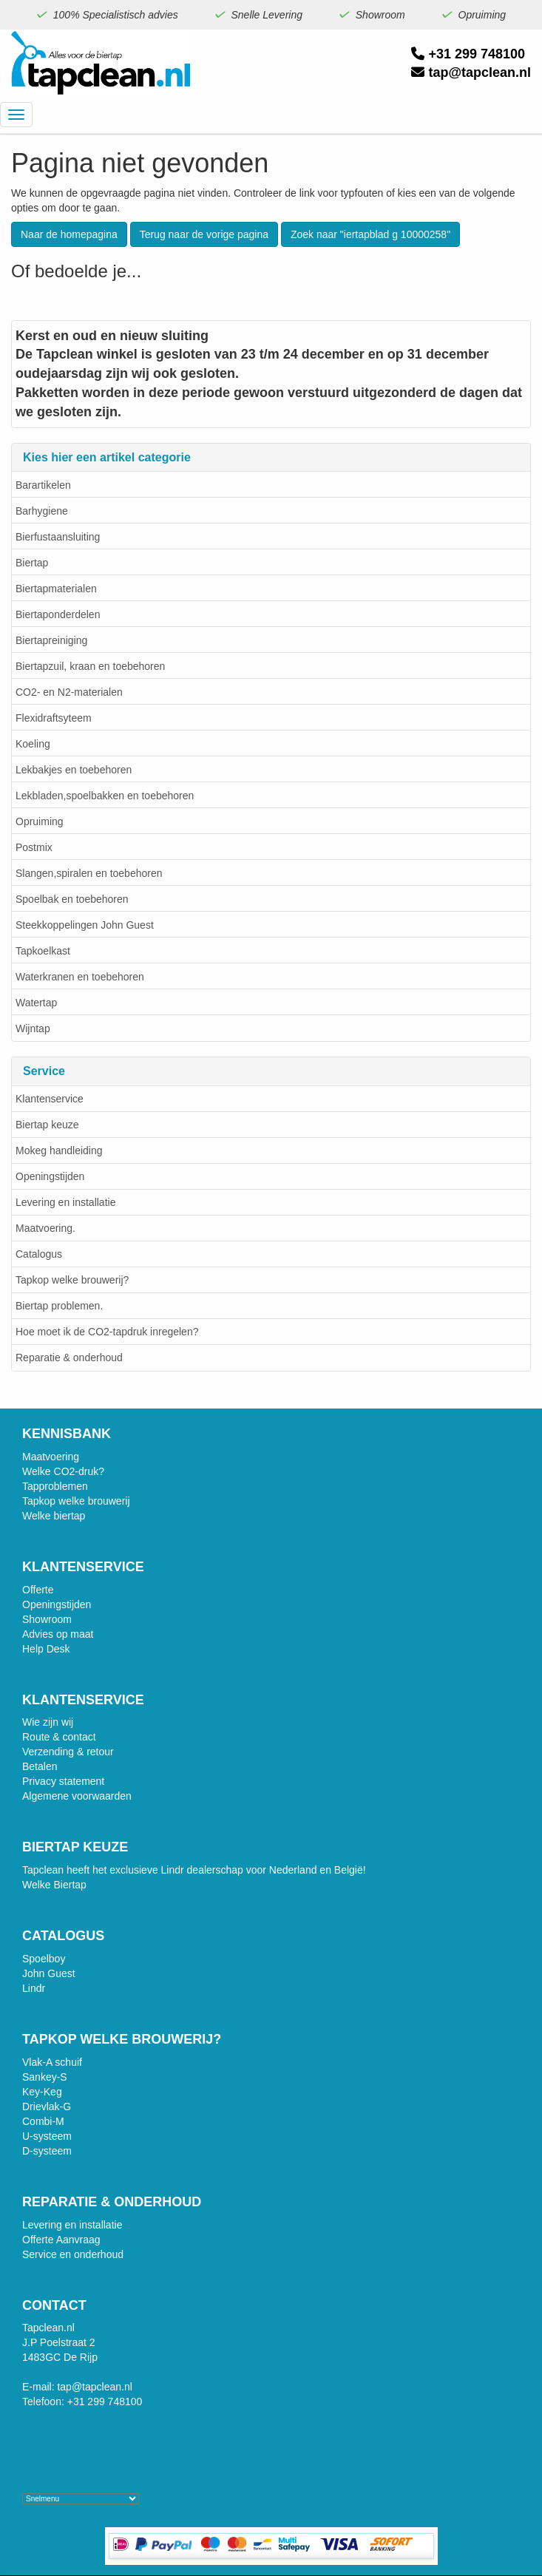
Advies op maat (58, 1634)
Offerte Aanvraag (61, 2239)
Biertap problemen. (59, 1306)
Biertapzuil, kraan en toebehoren (90, 666)
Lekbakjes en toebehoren (74, 770)
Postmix (34, 847)
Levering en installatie (65, 1202)
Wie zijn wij (47, 1722)
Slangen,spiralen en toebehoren (89, 873)
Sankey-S (44, 2077)
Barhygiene (42, 511)
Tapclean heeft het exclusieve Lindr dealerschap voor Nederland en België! (194, 1870)
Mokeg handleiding (59, 1150)
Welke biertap (53, 1516)
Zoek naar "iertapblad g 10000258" (370, 234)
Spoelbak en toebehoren (72, 899)
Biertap (32, 563)
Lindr (33, 1988)
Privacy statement (63, 1781)
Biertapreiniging (51, 640)
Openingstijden (50, 1176)
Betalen (39, 1766)
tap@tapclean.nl (471, 72)
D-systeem (47, 2151)
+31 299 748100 (468, 54)
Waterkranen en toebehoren (80, 977)
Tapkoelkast (43, 951)
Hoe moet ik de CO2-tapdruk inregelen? (107, 1332)
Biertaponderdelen (58, 614)
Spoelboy (43, 1959)
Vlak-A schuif (52, 2062)
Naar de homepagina (69, 234)
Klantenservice (50, 1099)
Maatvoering (50, 1456)
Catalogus (39, 1254)
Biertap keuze (47, 1125)
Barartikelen (43, 485)
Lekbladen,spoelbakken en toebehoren (105, 795)
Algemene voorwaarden (77, 1796)
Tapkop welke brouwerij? (72, 1280)
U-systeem (47, 2136)
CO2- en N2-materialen (69, 692)
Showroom (47, 1619)
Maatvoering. (45, 1228)
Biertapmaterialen (56, 588)
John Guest (48, 1973)
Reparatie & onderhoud (69, 1357)
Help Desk (46, 1649)
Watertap (36, 1003)
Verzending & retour (68, 1752)
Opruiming (40, 821)
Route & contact (59, 1737)
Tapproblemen (55, 1486)
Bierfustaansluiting (58, 537)
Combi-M (43, 2121)
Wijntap (33, 1028)
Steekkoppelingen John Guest (85, 925)
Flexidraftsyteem (54, 718)
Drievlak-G (46, 2106)
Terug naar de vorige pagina (204, 234)
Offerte (38, 1590)
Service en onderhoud (72, 2254)
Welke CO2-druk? (63, 1471)
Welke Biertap (54, 1885)
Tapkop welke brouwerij (76, 1501)
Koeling (33, 744)
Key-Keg (42, 2092)
